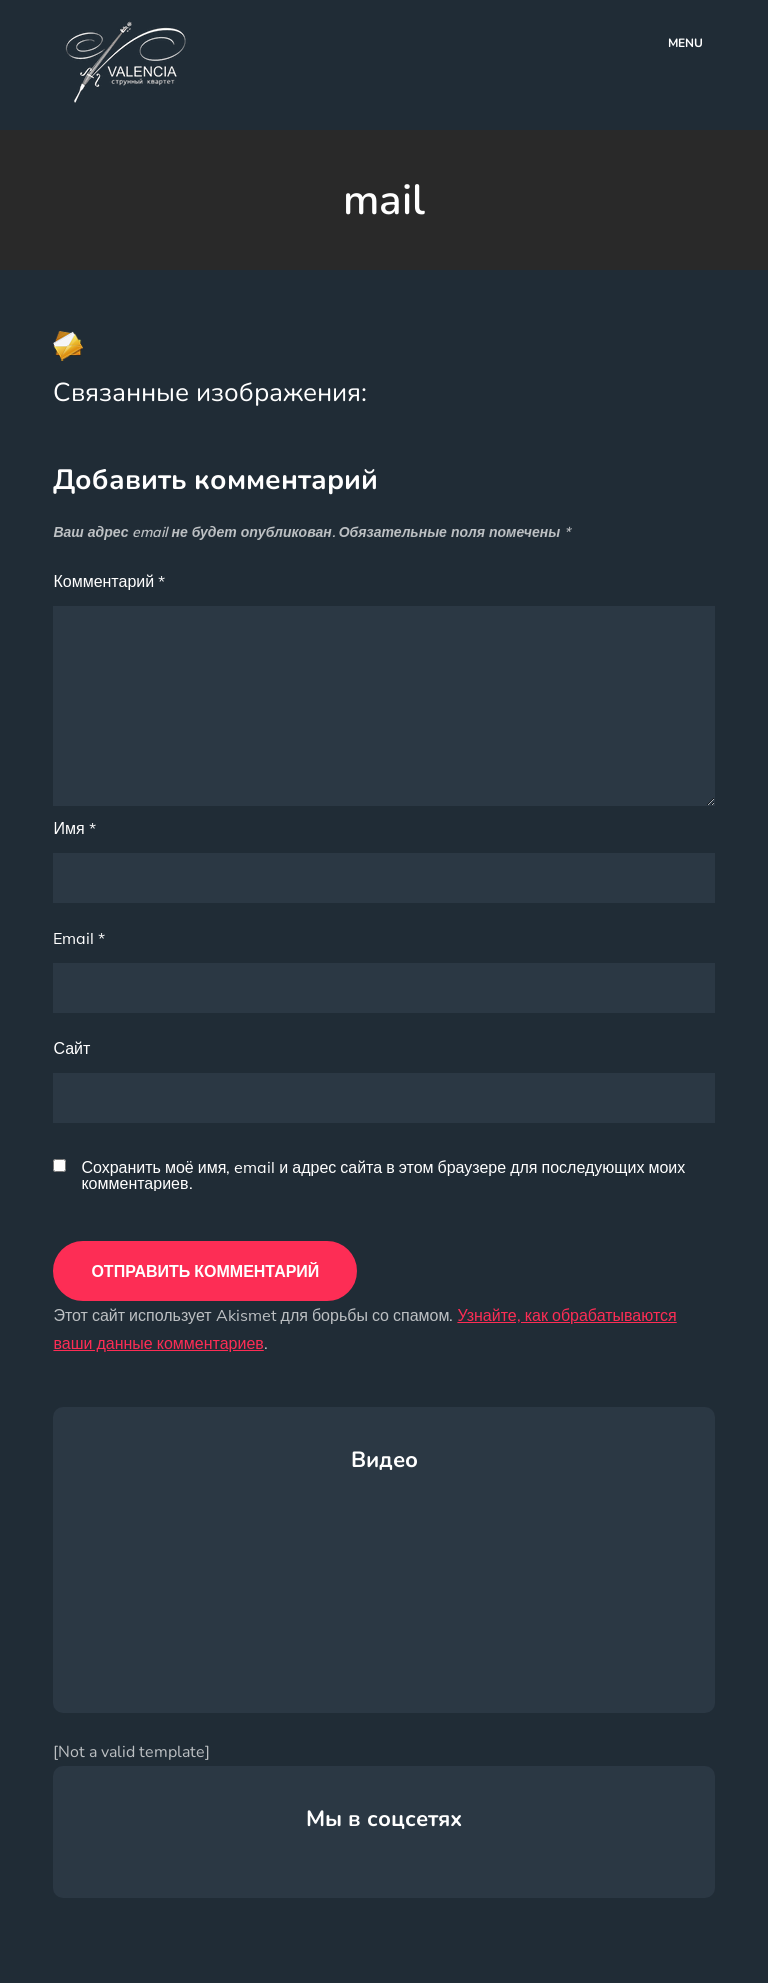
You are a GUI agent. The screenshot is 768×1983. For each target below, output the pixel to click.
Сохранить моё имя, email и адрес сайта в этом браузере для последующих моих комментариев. (383, 1175)
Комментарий (109, 581)
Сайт (71, 1048)
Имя (74, 828)
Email (79, 938)
